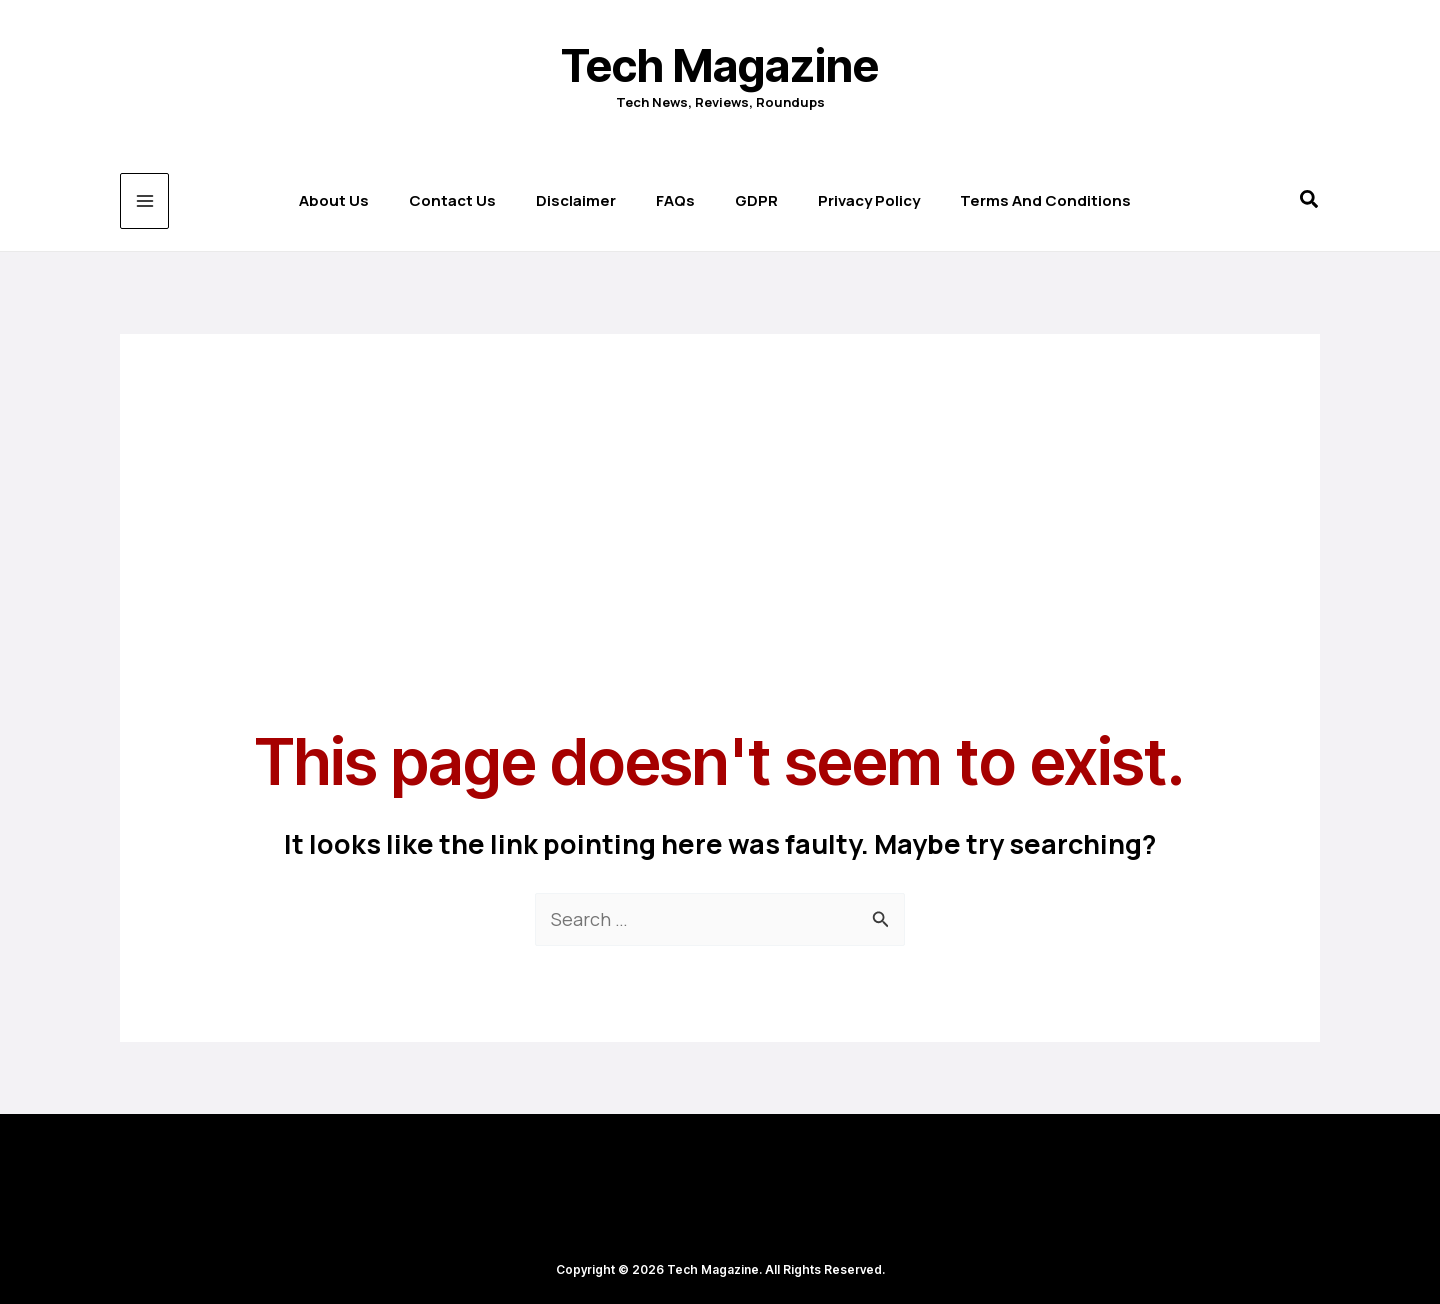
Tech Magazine (720, 65)
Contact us (452, 200)
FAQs (675, 200)
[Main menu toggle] (144, 201)
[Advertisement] (720, 474)
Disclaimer (576, 200)
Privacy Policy (869, 200)
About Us (334, 200)
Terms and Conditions (1045, 200)
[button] (1310, 201)
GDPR (756, 200)
